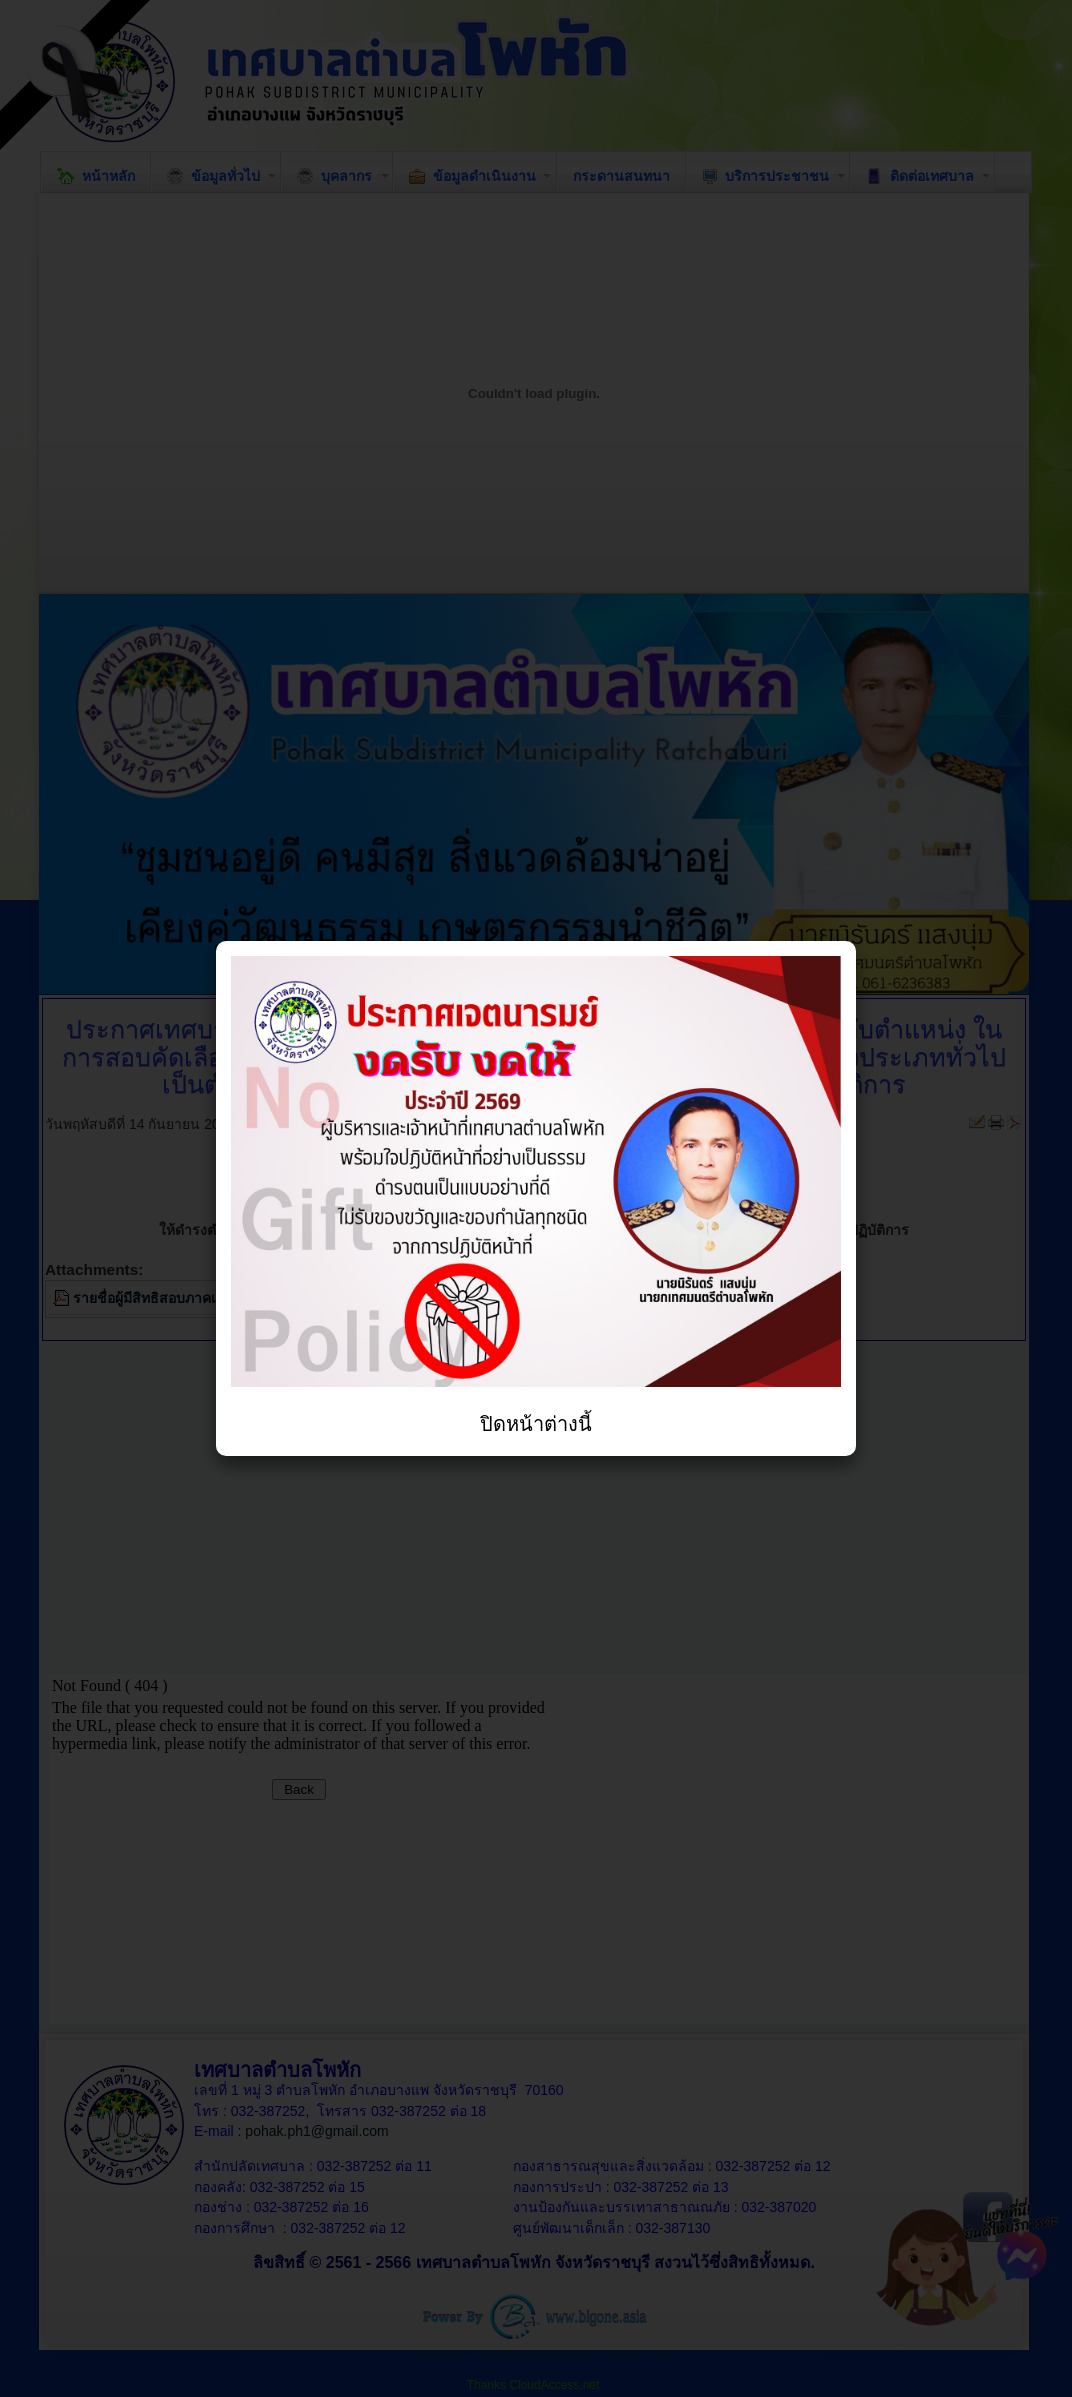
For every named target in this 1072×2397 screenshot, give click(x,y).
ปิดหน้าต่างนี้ (536, 1424)
